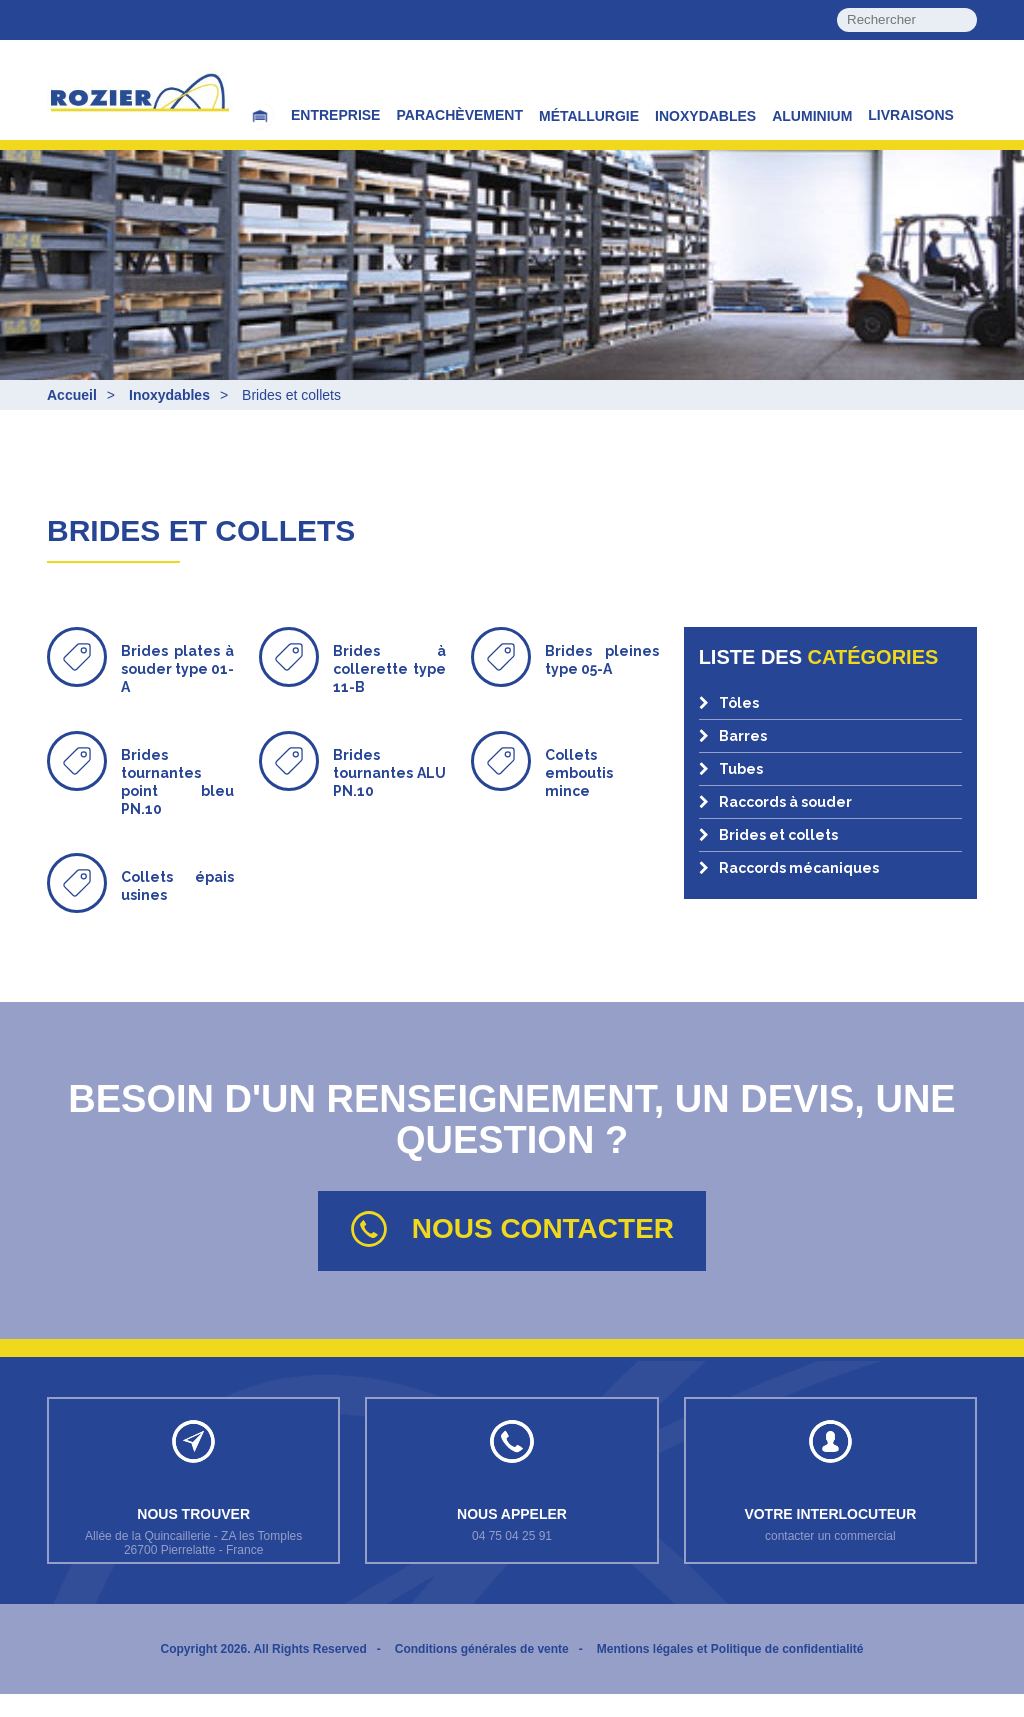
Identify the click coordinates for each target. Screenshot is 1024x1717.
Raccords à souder (775, 802)
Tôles (729, 703)
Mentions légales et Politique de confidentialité (730, 1672)
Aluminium (812, 116)
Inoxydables (705, 116)
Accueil (72, 395)
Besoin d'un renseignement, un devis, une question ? (511, 1099)
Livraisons (911, 115)
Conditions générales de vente (482, 1672)
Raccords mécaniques (789, 868)
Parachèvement (459, 115)
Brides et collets (768, 835)
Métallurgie (589, 116)
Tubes (731, 769)
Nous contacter (512, 1228)
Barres (733, 736)
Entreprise (335, 115)
